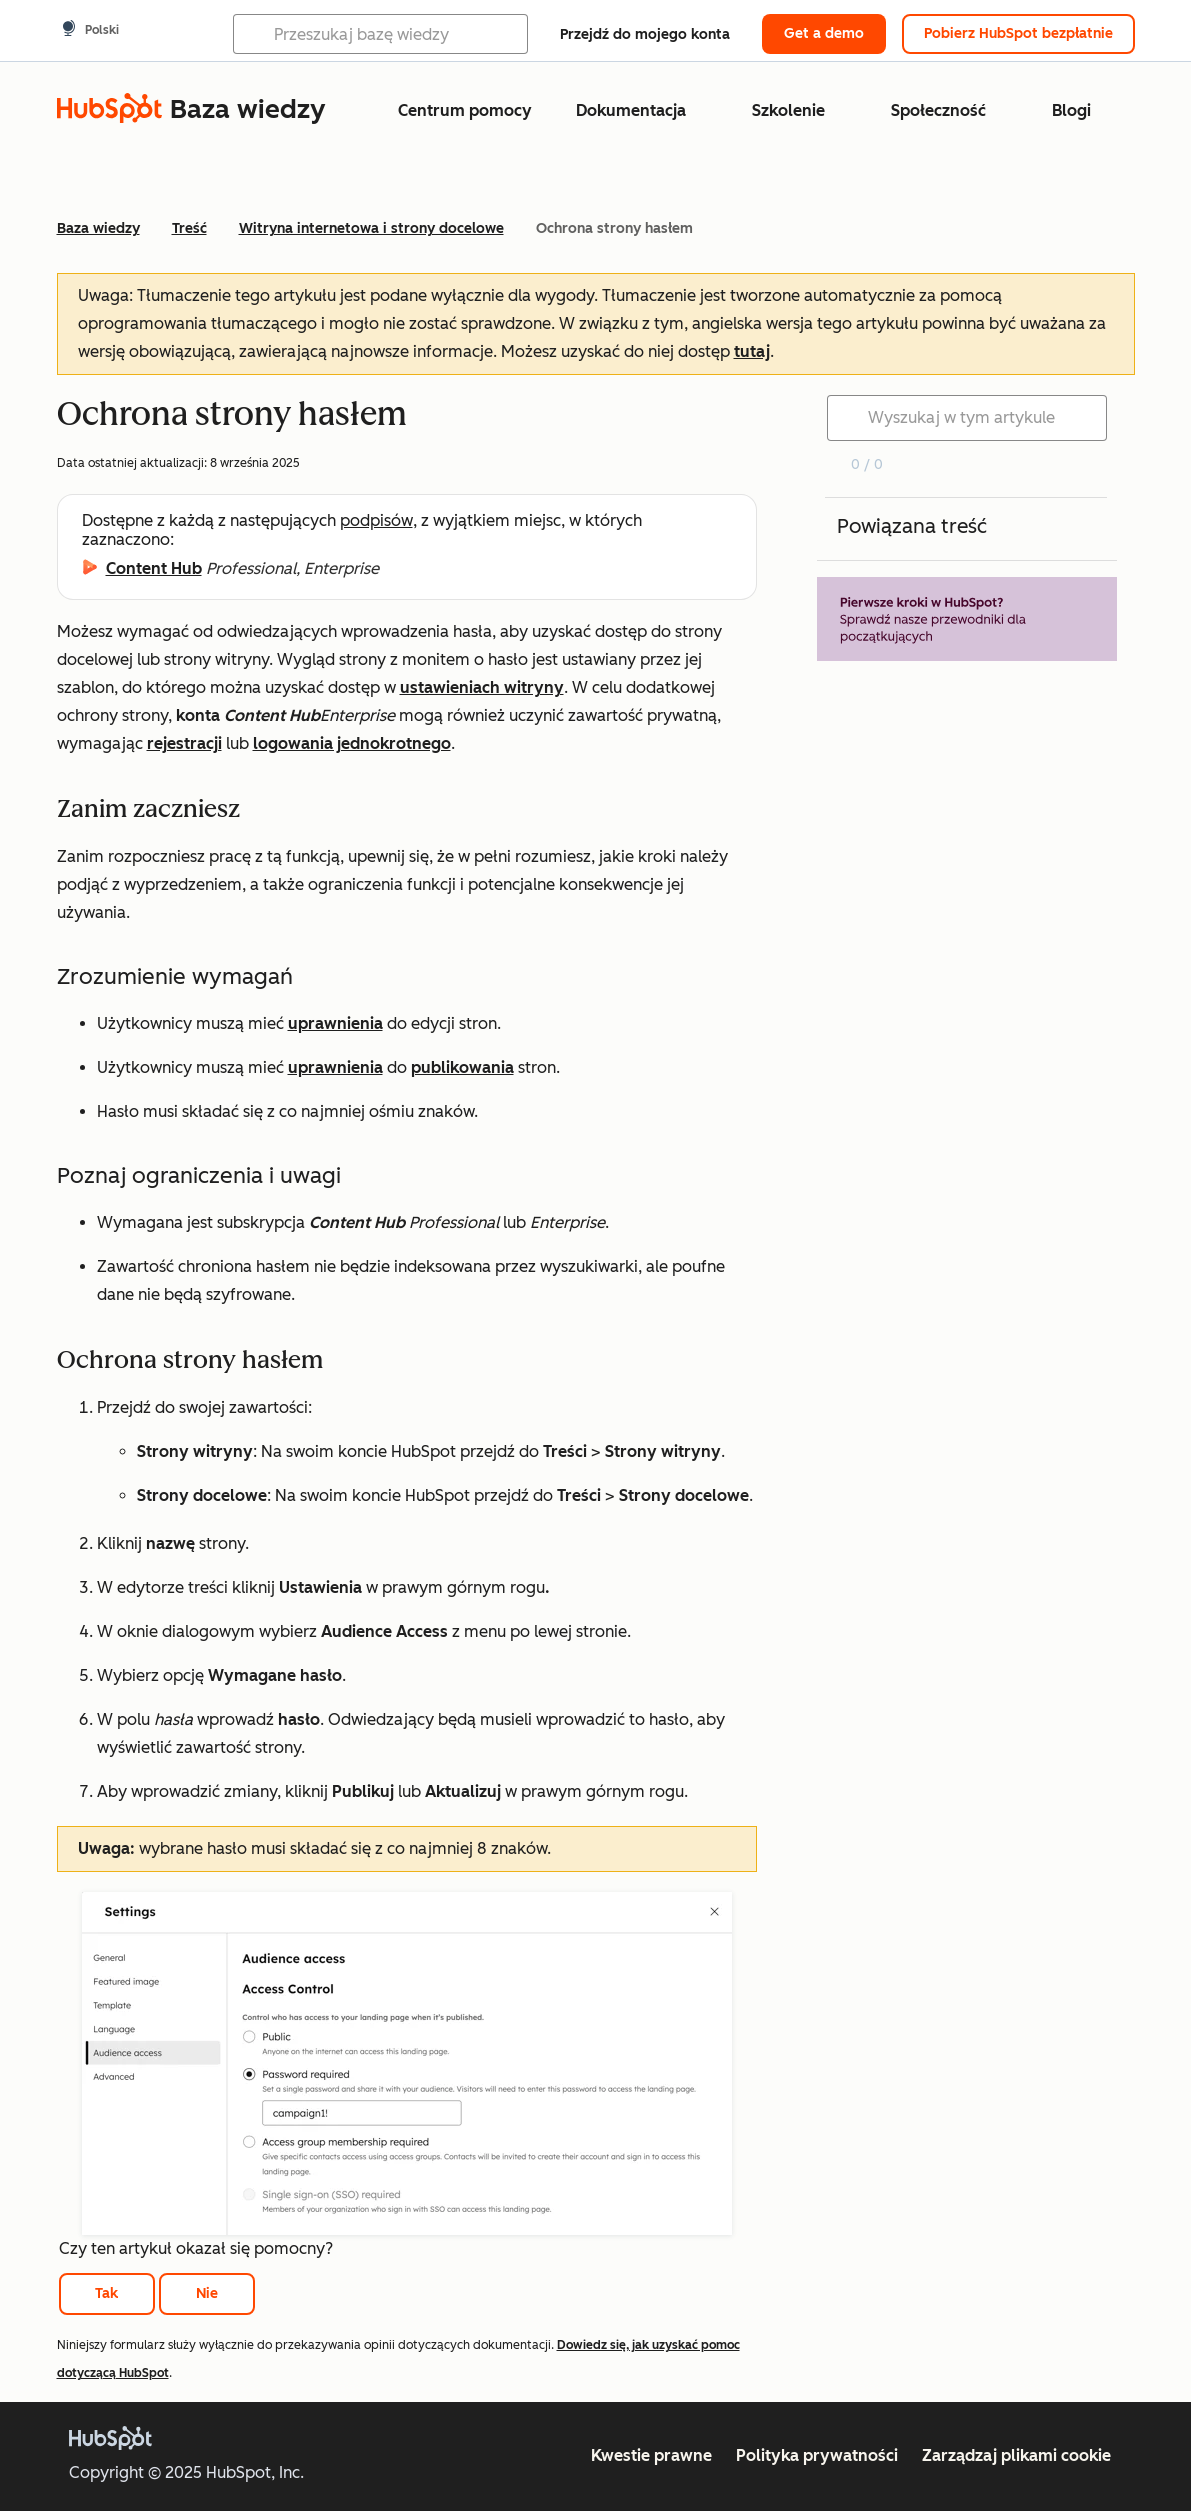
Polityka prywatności (817, 2455)
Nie (207, 2293)
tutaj (752, 351)
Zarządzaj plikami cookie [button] (1016, 2455)
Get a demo (824, 33)
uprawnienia (335, 1023)
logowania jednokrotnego (352, 743)
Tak (106, 2293)
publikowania (462, 1067)
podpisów (376, 520)
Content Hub (154, 568)
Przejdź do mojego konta (645, 34)
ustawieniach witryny (482, 687)
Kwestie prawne (651, 2455)
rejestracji (184, 743)
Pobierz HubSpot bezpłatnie (1018, 33)
